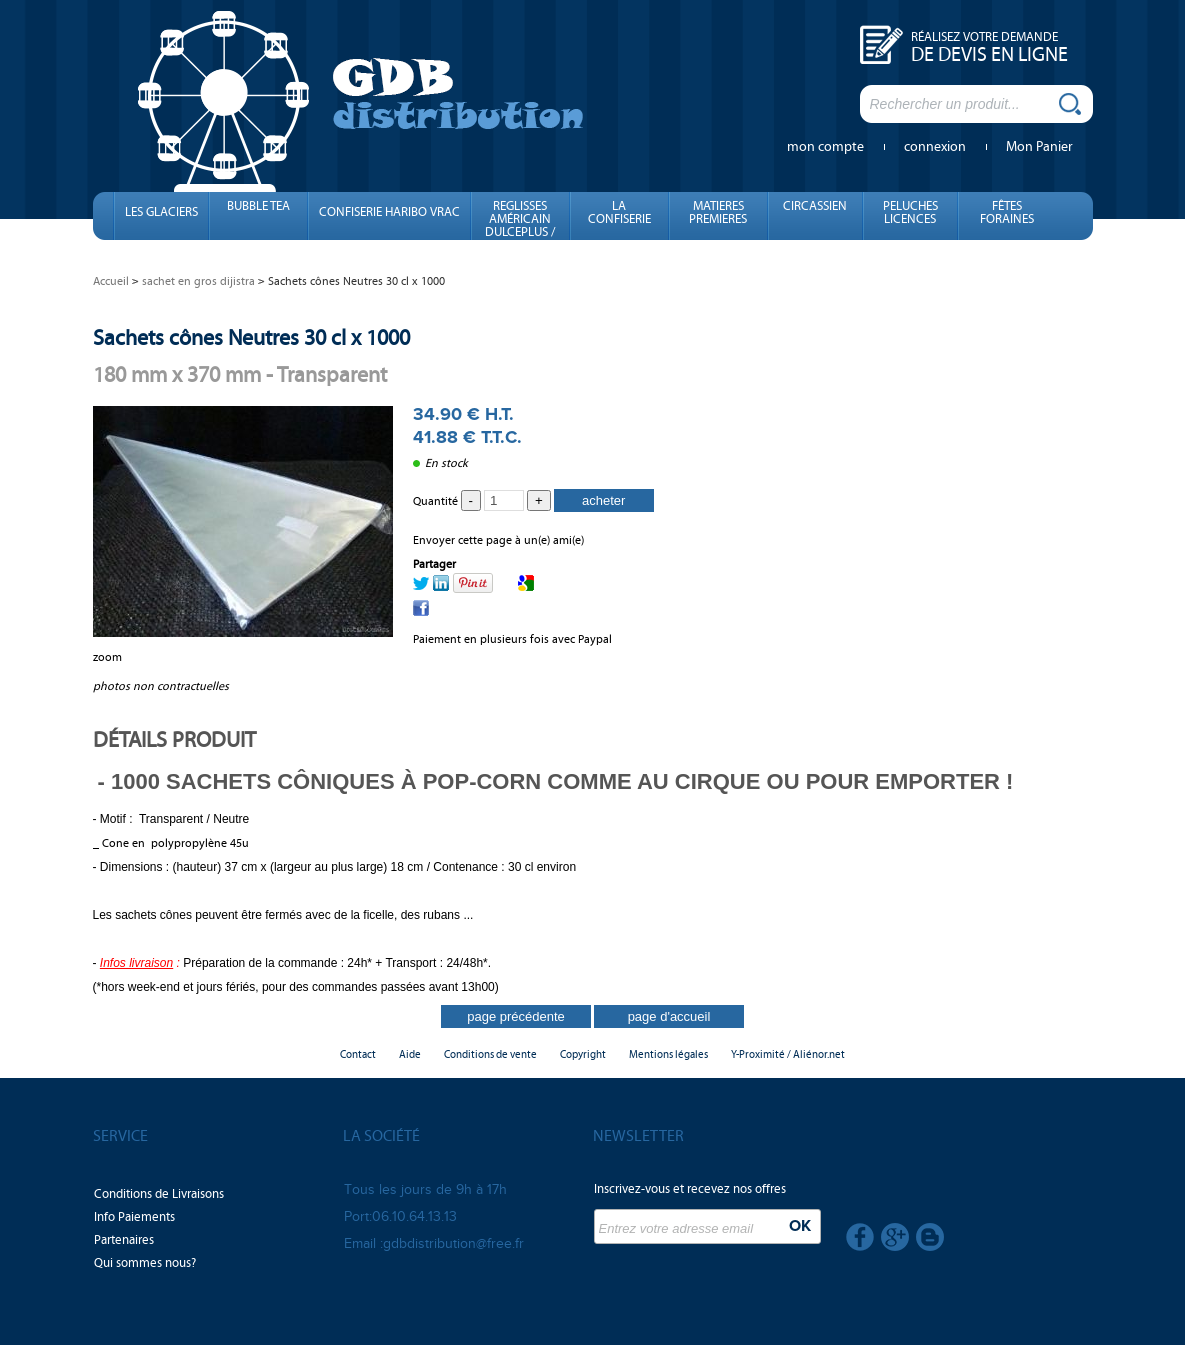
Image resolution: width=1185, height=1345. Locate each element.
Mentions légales (668, 1054)
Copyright (583, 1054)
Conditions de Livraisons (159, 1194)
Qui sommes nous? (145, 1263)
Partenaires (124, 1240)
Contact (358, 1054)
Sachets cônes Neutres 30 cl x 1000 (251, 337)
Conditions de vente (490, 1054)
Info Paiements (134, 1217)
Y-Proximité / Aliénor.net (788, 1054)
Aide (410, 1054)
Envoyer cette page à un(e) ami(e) (498, 540)
